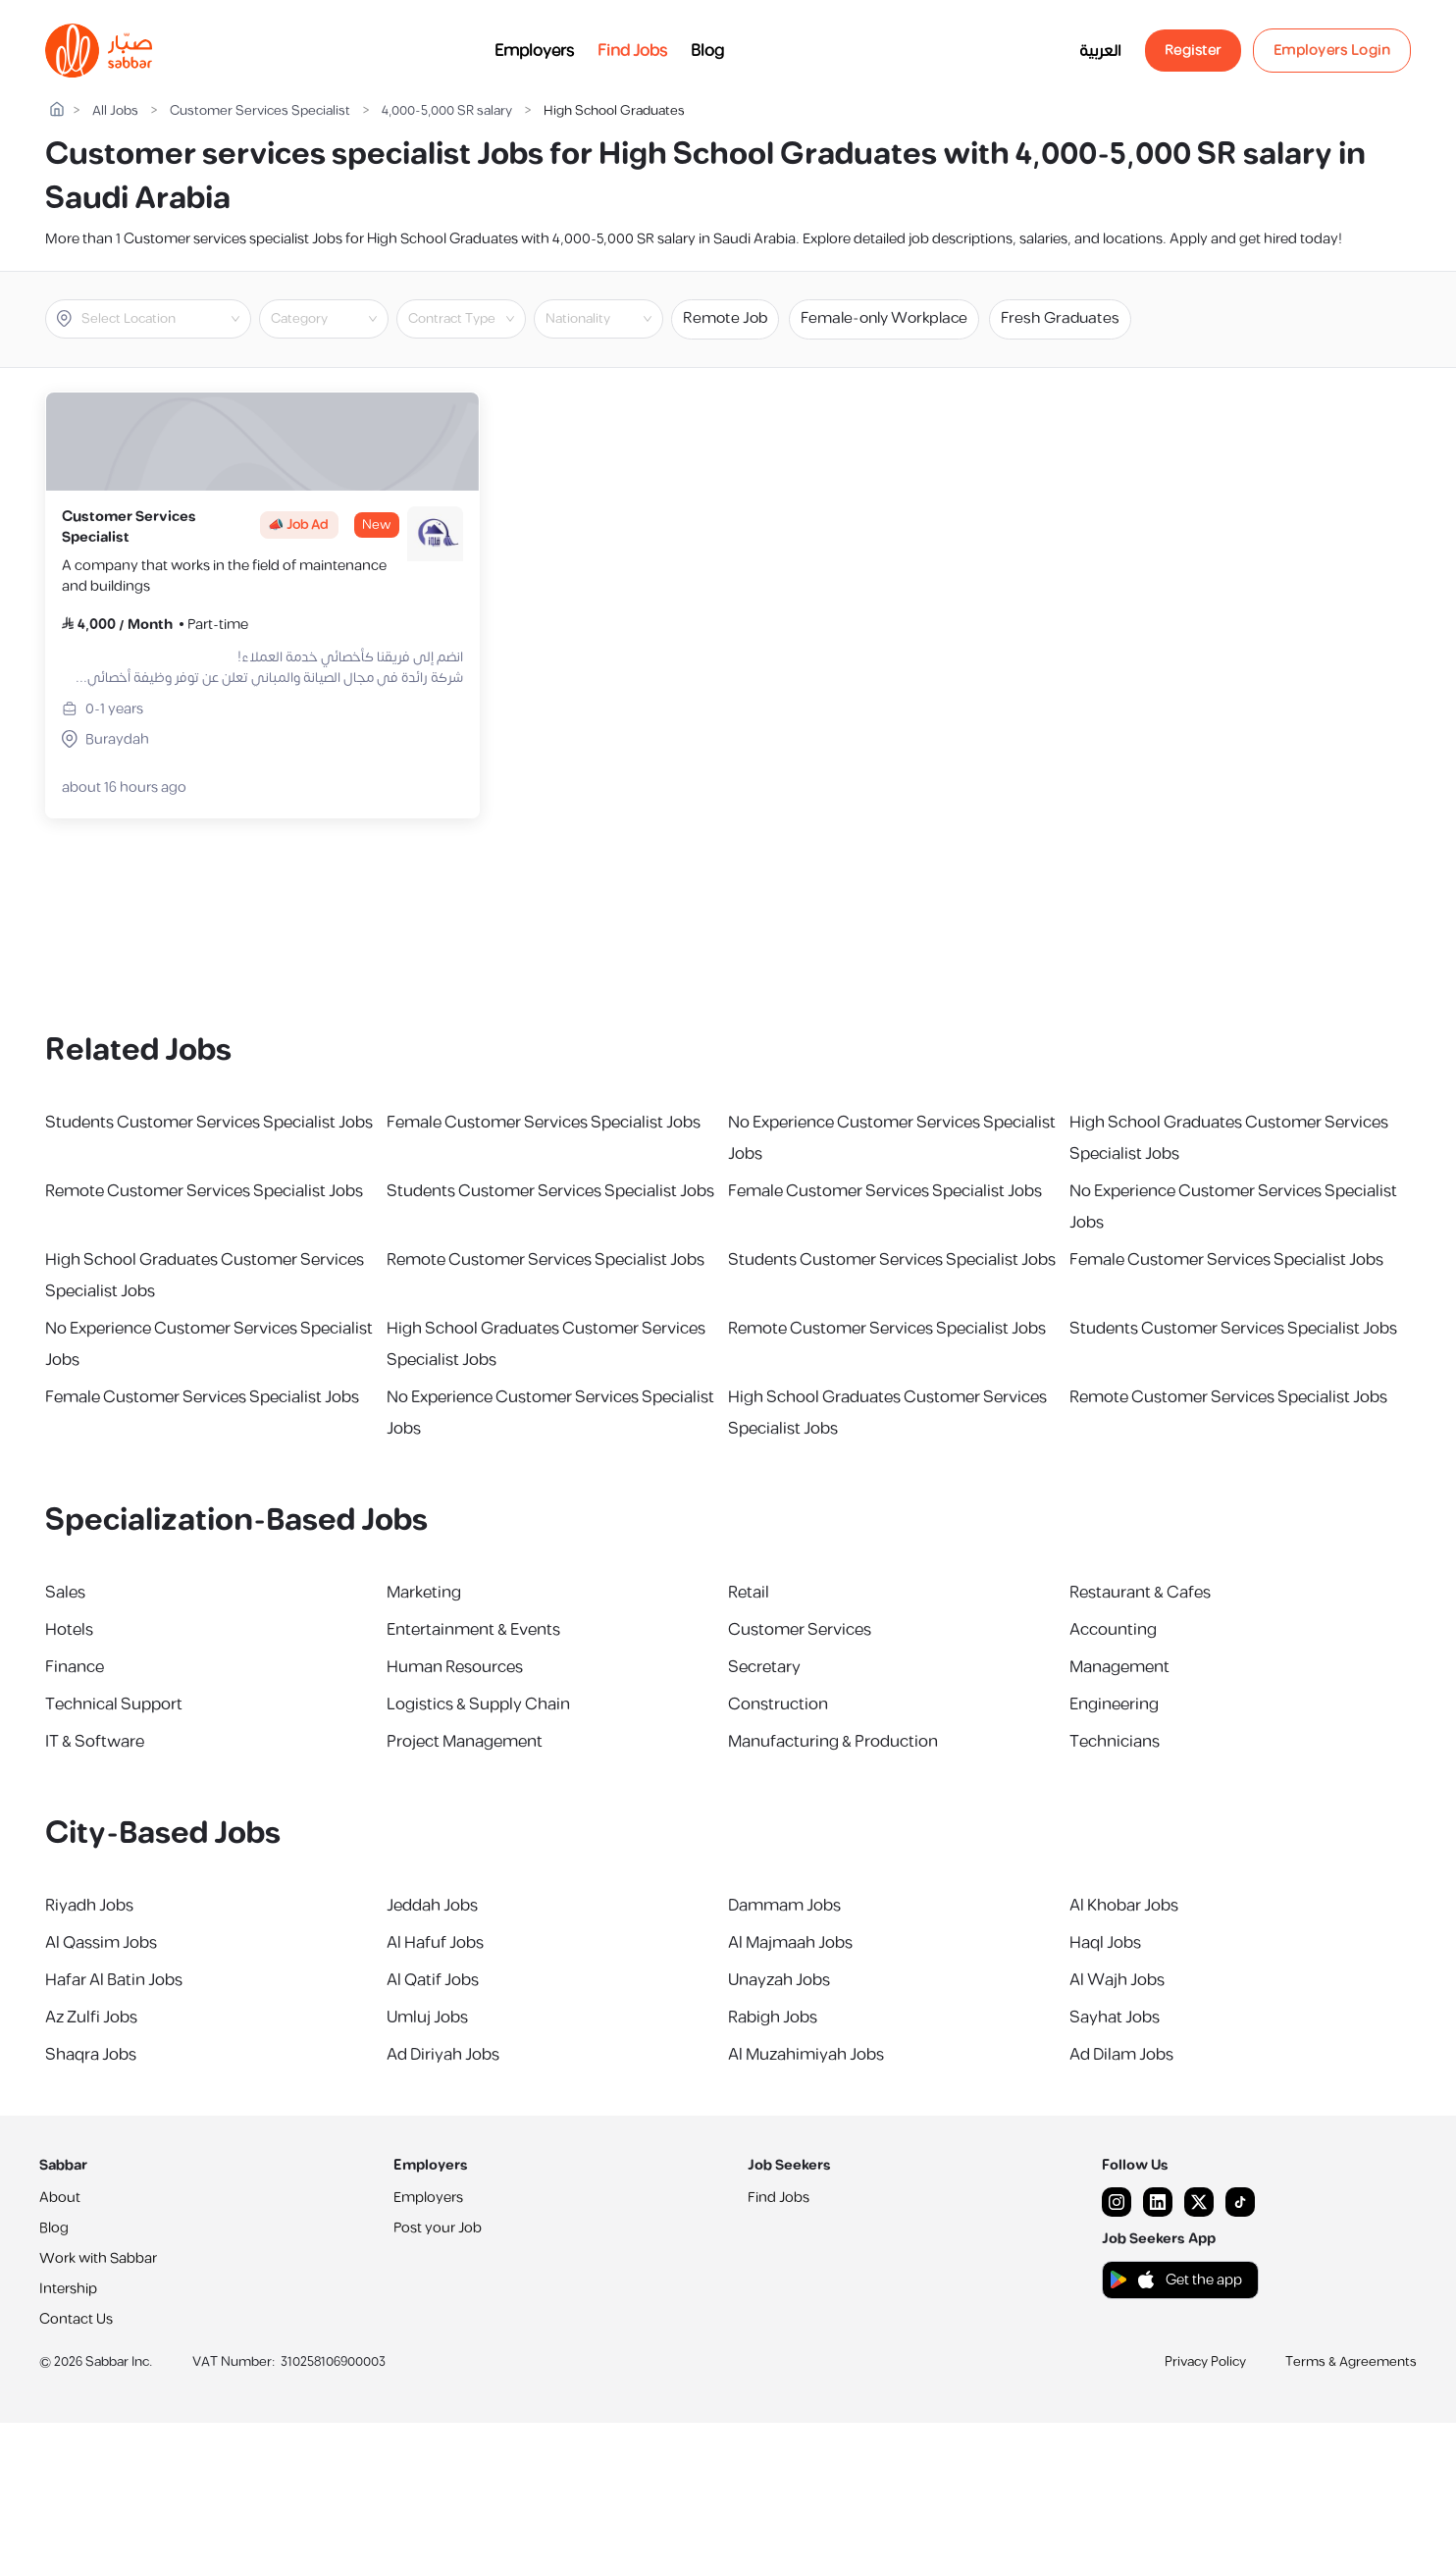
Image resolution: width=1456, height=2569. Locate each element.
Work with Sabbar (98, 2258)
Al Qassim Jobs (101, 1943)
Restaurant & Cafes (1140, 1592)
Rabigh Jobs (772, 2017)
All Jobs (115, 111)
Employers (534, 51)
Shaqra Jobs (90, 2055)
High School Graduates (614, 111)
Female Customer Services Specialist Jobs (544, 1122)
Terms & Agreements (1351, 2362)
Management (1119, 1667)
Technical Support (113, 1704)
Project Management (465, 1742)
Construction (778, 1704)
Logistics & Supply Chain (478, 1704)
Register (1193, 50)
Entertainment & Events (473, 1630)
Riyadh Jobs (89, 1905)
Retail (748, 1592)
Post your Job (437, 2228)
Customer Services (799, 1630)
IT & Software (94, 1742)
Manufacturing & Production (833, 1742)
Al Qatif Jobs (433, 1980)
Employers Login (1332, 50)
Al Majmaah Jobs (790, 1943)
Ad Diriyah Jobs (443, 2055)
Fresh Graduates (1060, 318)
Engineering (1114, 1704)
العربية (1100, 51)
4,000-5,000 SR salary (447, 111)
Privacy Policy (1205, 2362)
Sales (65, 1592)
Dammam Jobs (784, 1905)
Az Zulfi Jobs (91, 2017)
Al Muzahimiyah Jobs (806, 2055)
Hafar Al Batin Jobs (113, 1980)
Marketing (424, 1592)
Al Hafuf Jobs (435, 1943)
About (59, 2197)
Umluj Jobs (427, 2017)
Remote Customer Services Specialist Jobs (204, 1191)
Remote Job (725, 318)
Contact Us (76, 2319)
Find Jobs (632, 51)
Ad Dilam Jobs (1121, 2055)
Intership (68, 2289)
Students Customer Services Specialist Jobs (209, 1122)
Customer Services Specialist (260, 111)
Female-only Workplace (884, 318)
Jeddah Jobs (432, 1905)
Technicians (1114, 1742)
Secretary (764, 1667)
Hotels (69, 1630)
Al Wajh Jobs (1117, 1980)
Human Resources (455, 1667)
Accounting (1113, 1630)
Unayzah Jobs (779, 1980)
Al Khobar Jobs (1123, 1905)
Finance (74, 1667)
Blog (707, 51)
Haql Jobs (1105, 1943)
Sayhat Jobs (1114, 2017)
